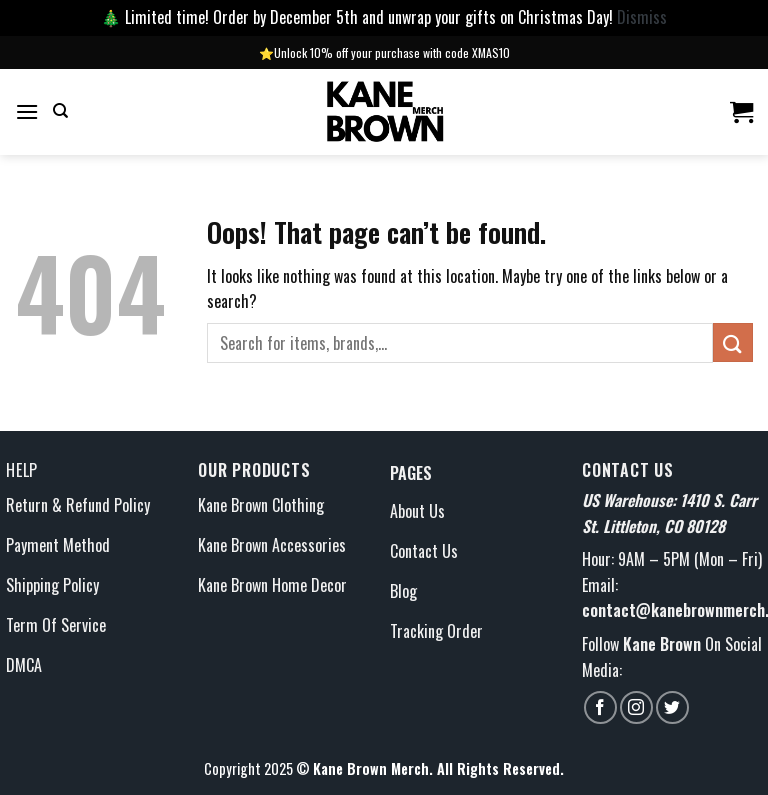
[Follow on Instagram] (636, 707)
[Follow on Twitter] (672, 707)
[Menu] (27, 111)
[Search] (60, 111)
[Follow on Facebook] (600, 707)
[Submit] (733, 342)
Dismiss (642, 17)
